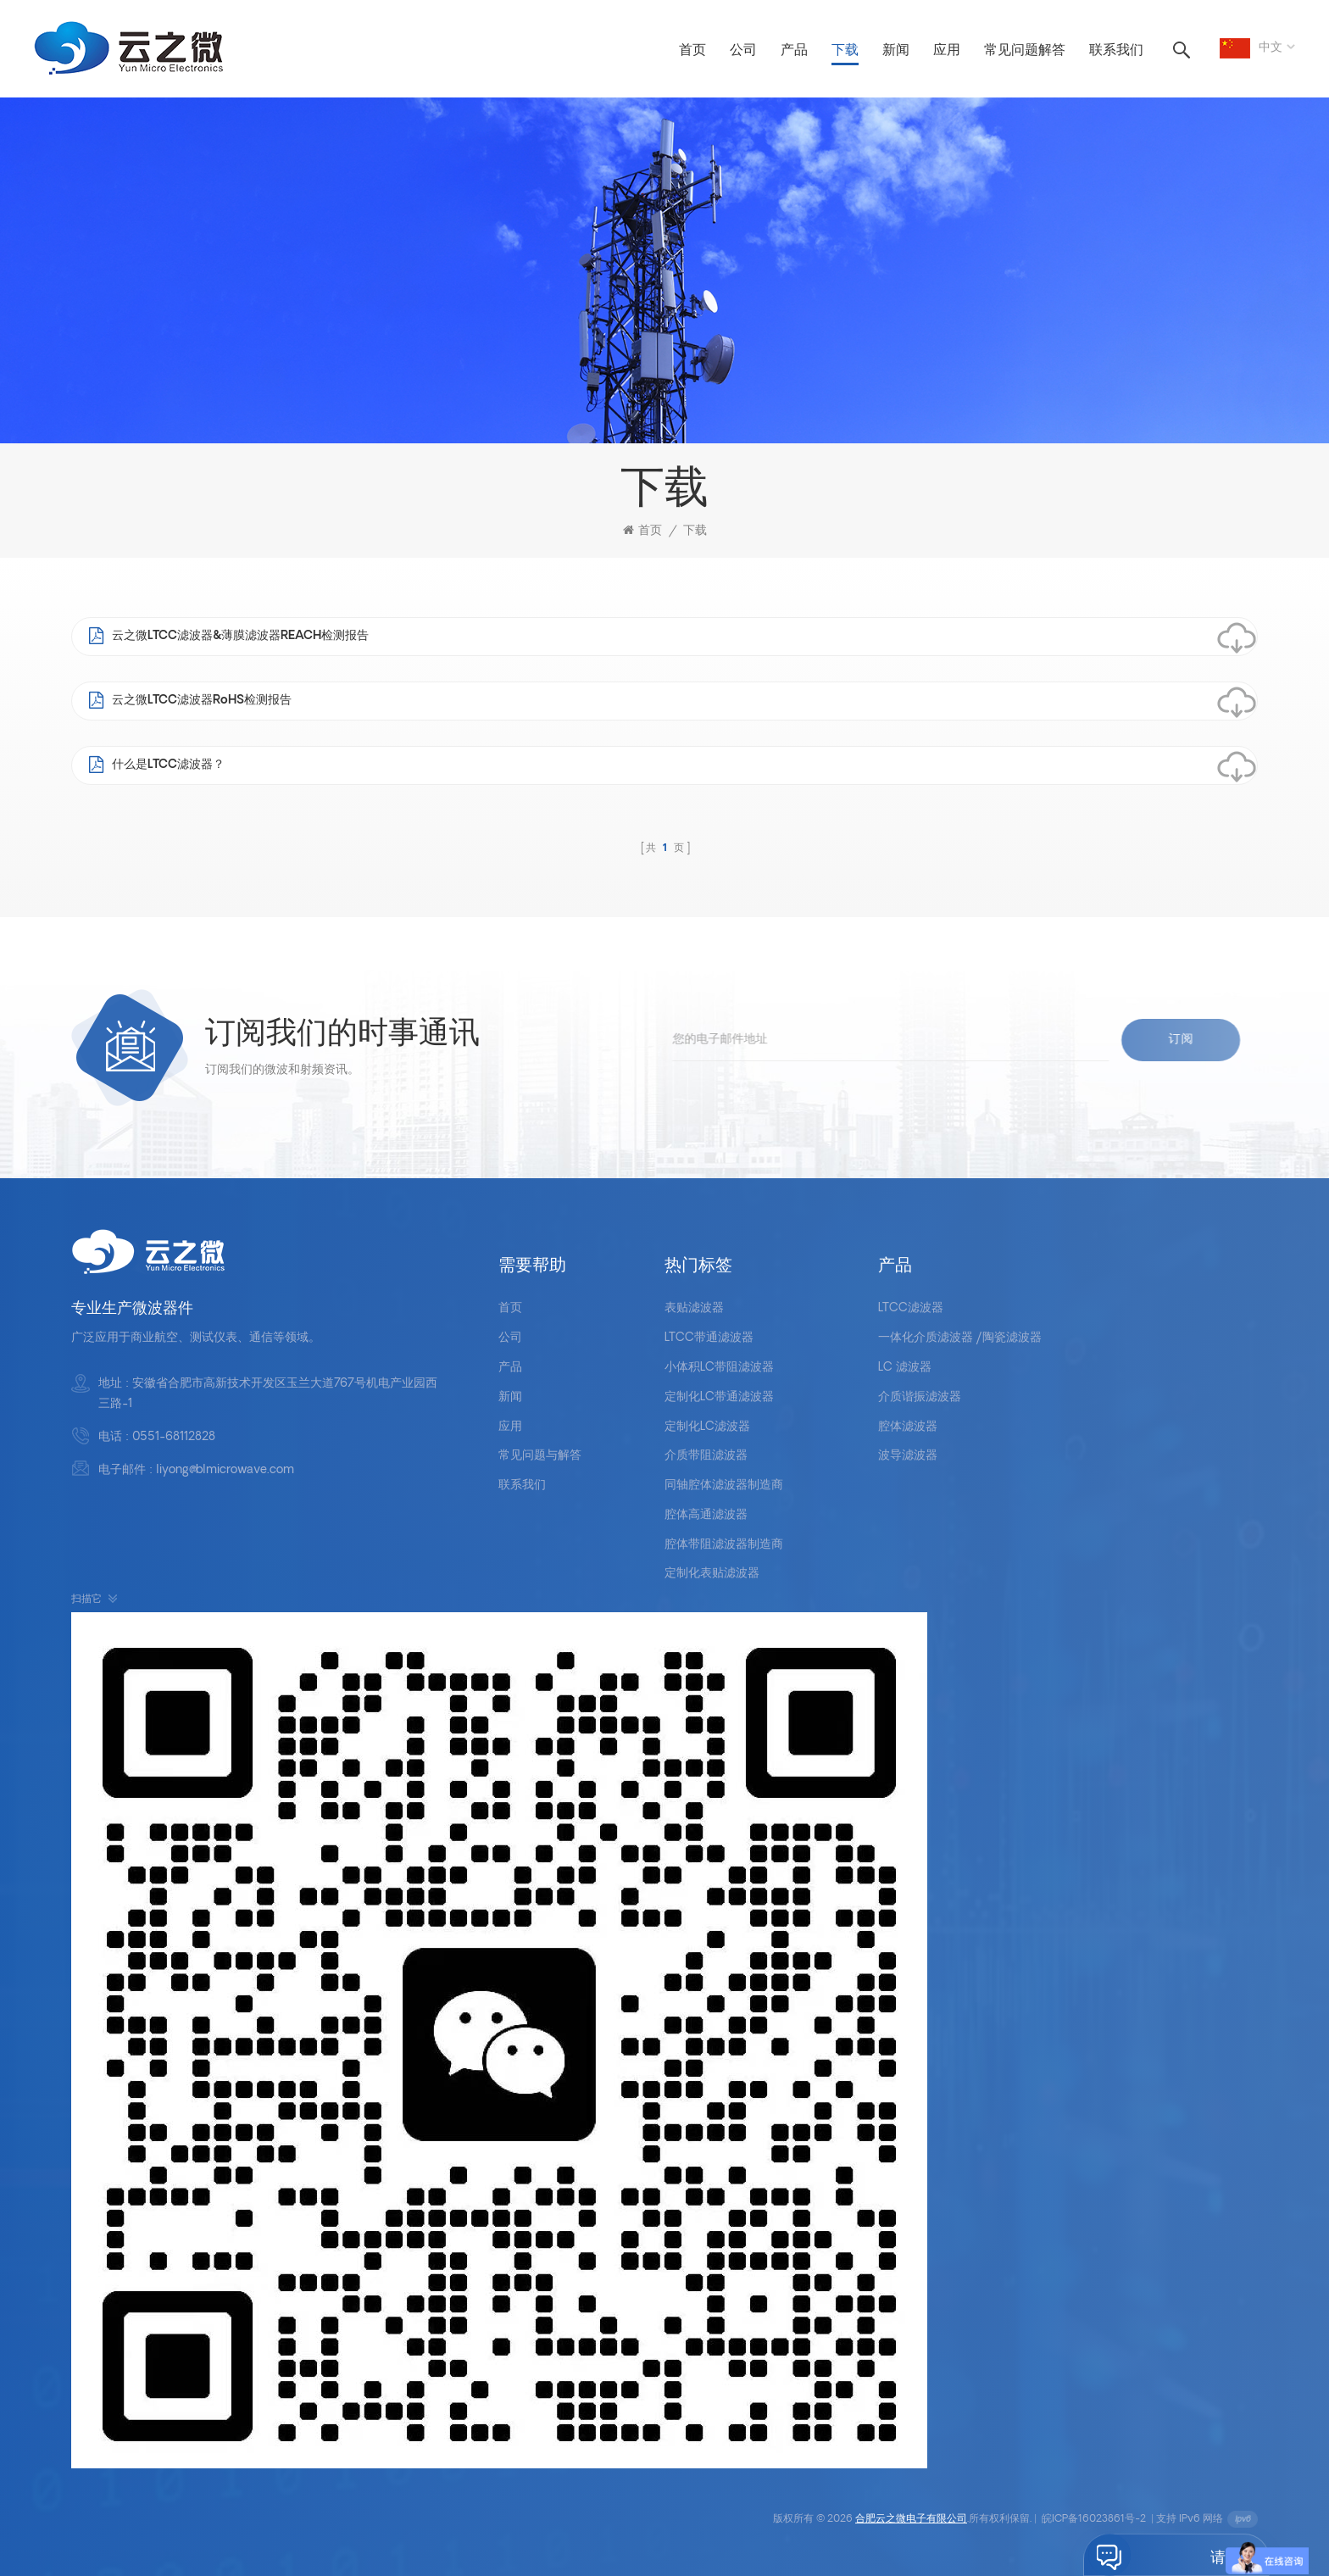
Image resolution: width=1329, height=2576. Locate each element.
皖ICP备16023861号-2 (1094, 2519)
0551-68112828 (173, 1437)
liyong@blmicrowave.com (225, 1470)
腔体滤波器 (907, 1427)
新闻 (895, 51)
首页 (692, 51)
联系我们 (1116, 51)
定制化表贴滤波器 (711, 1573)
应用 (946, 51)
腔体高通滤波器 (706, 1515)
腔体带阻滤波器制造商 (723, 1544)
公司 (743, 51)
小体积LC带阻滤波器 (719, 1367)
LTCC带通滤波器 (708, 1338)
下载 (845, 51)
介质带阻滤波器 (706, 1455)
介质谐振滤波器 (919, 1397)
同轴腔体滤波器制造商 (723, 1485)
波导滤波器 (907, 1455)
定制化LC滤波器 (707, 1427)
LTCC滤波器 (910, 1308)
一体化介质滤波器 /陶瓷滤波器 (960, 1338)
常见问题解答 (1024, 51)
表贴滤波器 (694, 1308)
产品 (794, 51)
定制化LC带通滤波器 (719, 1397)
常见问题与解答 (539, 1455)
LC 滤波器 (904, 1367)
